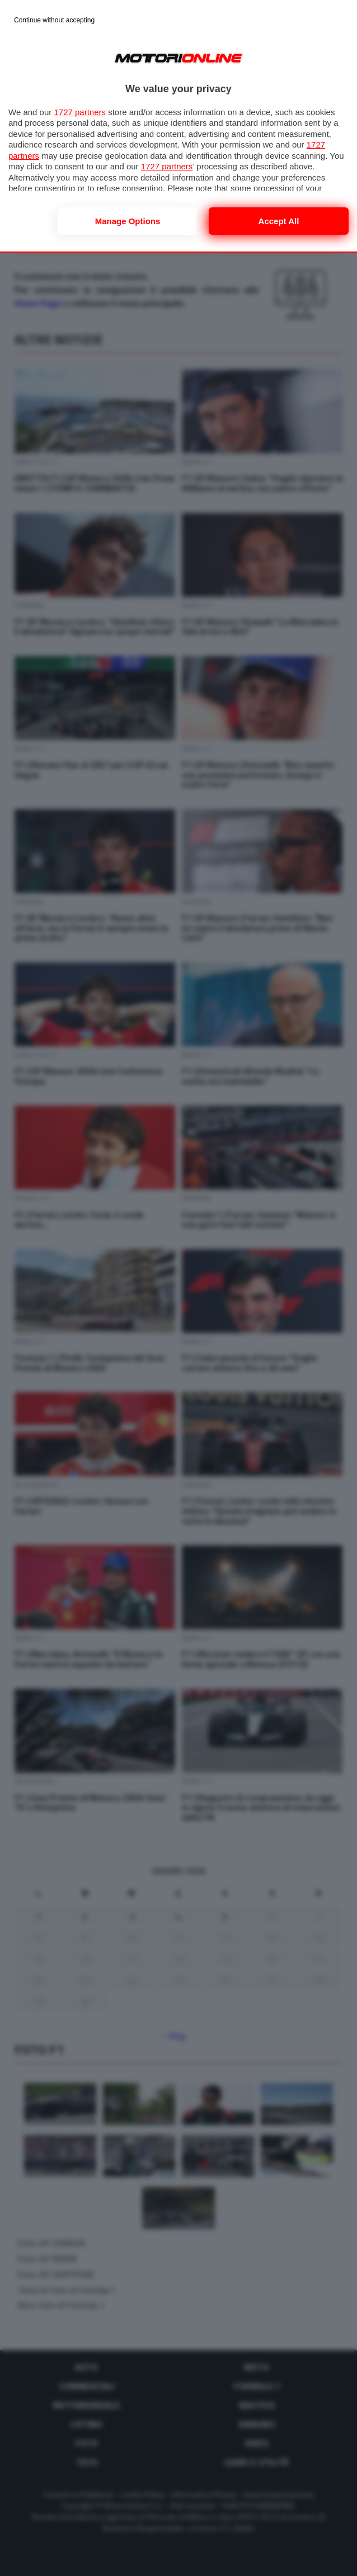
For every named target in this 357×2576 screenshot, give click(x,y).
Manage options (128, 221)
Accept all (279, 221)
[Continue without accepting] (54, 20)
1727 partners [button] (80, 112)
